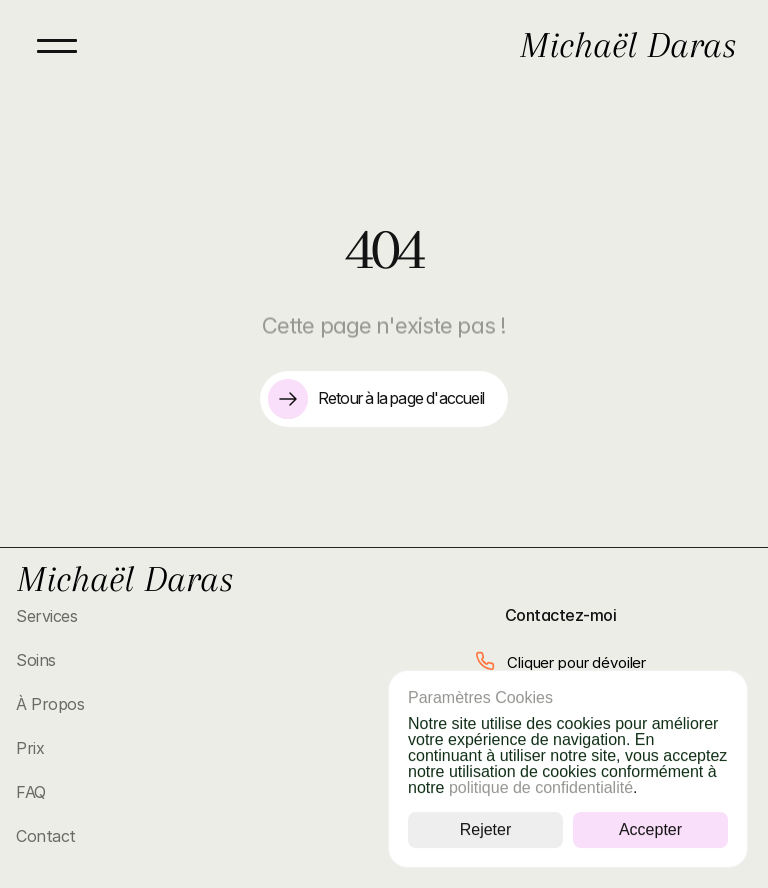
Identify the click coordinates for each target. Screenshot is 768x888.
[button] (560, 662)
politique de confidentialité (541, 787)
